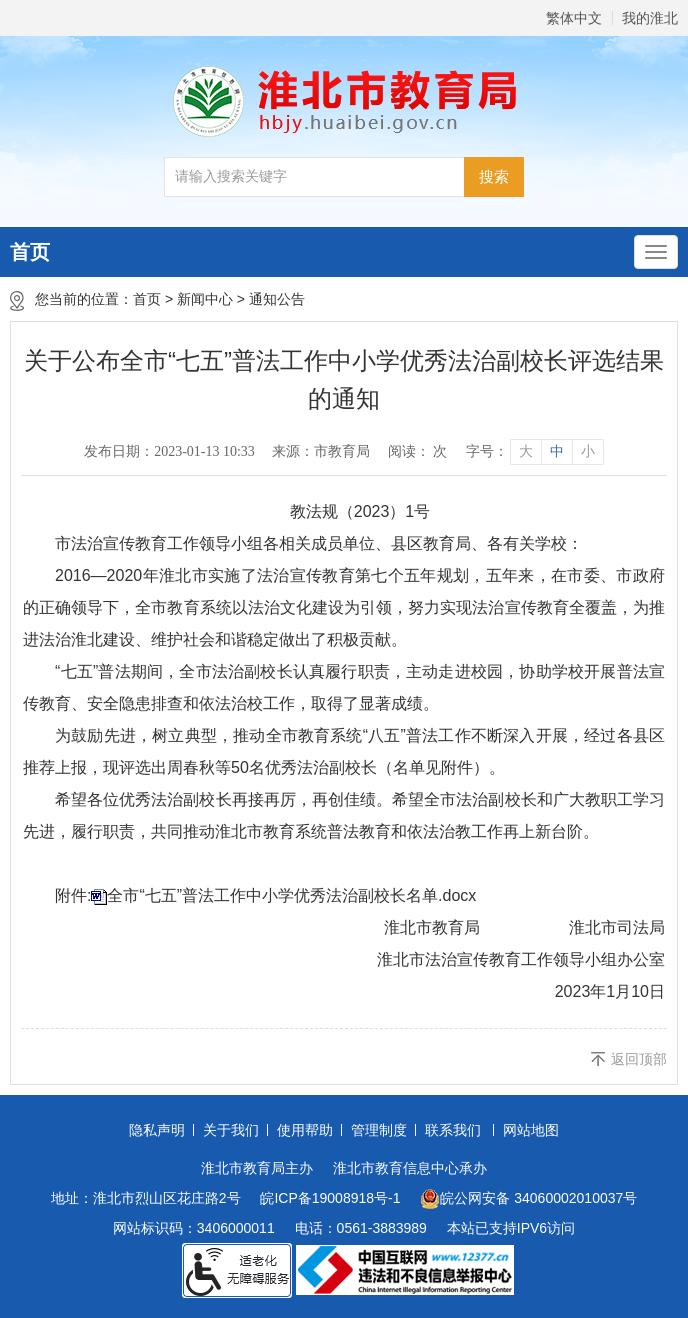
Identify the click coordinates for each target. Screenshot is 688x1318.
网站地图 (531, 1130)
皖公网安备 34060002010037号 (528, 1199)
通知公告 (277, 299)
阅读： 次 (418, 451)
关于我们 (231, 1130)
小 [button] (588, 451)
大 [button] (526, 451)
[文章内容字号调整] (534, 452)
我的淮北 (650, 18)
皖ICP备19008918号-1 (330, 1198)
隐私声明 (157, 1130)
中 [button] (557, 451)
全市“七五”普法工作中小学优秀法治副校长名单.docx (291, 895)
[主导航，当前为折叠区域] (656, 252)
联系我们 (453, 1130)
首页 (30, 252)
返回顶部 (639, 1059)
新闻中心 (205, 299)
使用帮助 (305, 1130)
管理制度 (379, 1130)
